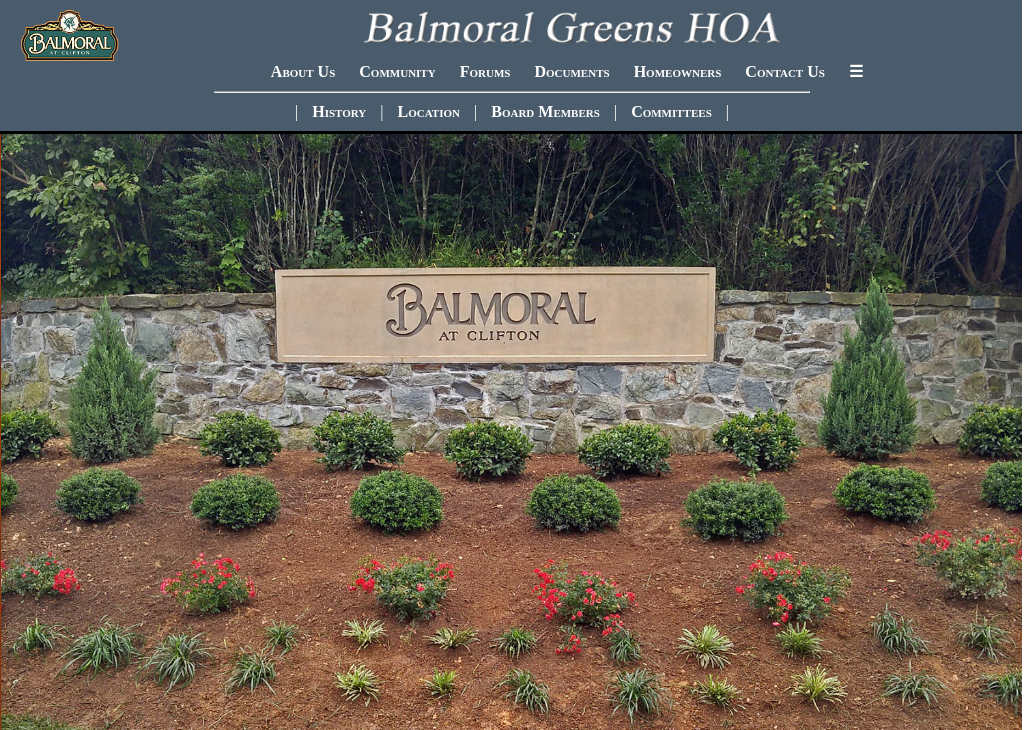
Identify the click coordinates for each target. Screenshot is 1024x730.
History (339, 111)
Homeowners (678, 71)
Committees (671, 111)
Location (429, 111)
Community (397, 71)
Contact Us (784, 71)
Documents (571, 71)
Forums (485, 71)
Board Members (545, 111)
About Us (303, 71)
